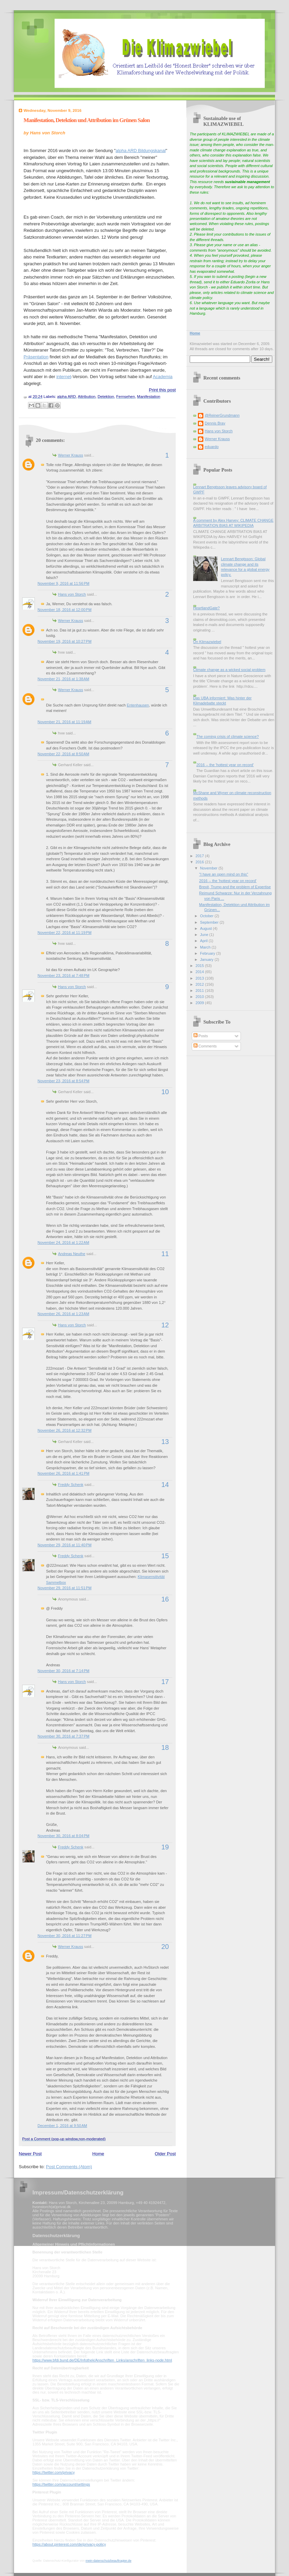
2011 (200, 990)
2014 (200, 972)
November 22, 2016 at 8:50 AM (63, 754)
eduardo (212, 447)
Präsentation (36, 356)
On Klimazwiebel (207, 642)
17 (165, 1681)
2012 (200, 984)
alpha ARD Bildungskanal (141, 150)
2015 (200, 966)
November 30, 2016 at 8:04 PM (63, 1836)
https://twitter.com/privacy (53, 2472)
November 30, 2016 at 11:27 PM (64, 1936)
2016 (200, 862)
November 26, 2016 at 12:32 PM (64, 1430)
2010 (200, 997)
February (208, 953)
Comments (205, 1046)
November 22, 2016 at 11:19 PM (64, 932)
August (206, 928)
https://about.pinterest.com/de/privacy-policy (69, 2544)
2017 (200, 856)
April (204, 941)
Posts (200, 1036)
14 (165, 1484)
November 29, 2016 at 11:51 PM (64, 1588)
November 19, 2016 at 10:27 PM (64, 641)
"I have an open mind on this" (223, 874)
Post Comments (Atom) (69, 2166)
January (207, 959)
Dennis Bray (215, 423)
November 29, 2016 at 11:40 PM (64, 1545)
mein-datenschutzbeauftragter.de (108, 2560)
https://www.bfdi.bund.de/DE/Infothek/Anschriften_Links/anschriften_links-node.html (102, 2360)
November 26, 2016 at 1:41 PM (63, 1473)
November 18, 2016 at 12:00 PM (64, 610)
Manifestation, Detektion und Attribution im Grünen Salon (87, 120)
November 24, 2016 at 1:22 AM (63, 1242)
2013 (200, 978)
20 (165, 1946)
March (206, 947)
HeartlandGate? (206, 608)
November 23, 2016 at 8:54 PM (63, 1081)
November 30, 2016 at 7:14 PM (63, 1671)
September (209, 922)
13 (165, 1441)
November (209, 868)
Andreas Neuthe (71, 1254)
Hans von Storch (72, 594)
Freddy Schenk (70, 1485)
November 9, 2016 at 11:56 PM (63, 583)
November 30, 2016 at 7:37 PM (63, 1736)
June (204, 935)
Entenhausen (138, 705)
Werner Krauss (70, 455)
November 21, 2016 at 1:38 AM (63, 679)
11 (165, 1253)
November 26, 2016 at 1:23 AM (63, 1314)
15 (165, 1556)
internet (63, 376)
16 (165, 1599)
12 (165, 1325)
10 (165, 1092)
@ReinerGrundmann (222, 415)
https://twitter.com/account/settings (61, 2484)
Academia (163, 376)
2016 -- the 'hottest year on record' (225, 765)
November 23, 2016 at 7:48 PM (63, 975)
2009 (200, 1003)
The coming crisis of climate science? (227, 736)
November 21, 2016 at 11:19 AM (64, 722)
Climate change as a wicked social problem (229, 670)
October (207, 916)
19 (165, 1847)
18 (165, 1747)
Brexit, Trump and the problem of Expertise (235, 887)
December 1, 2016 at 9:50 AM (62, 2126)
